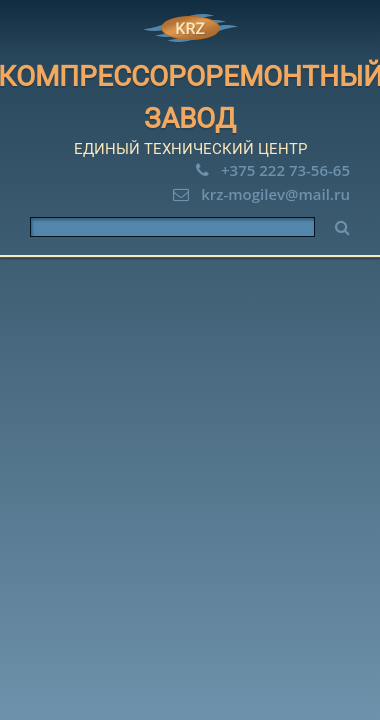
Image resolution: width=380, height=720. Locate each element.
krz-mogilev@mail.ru (275, 194)
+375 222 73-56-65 (285, 170)
